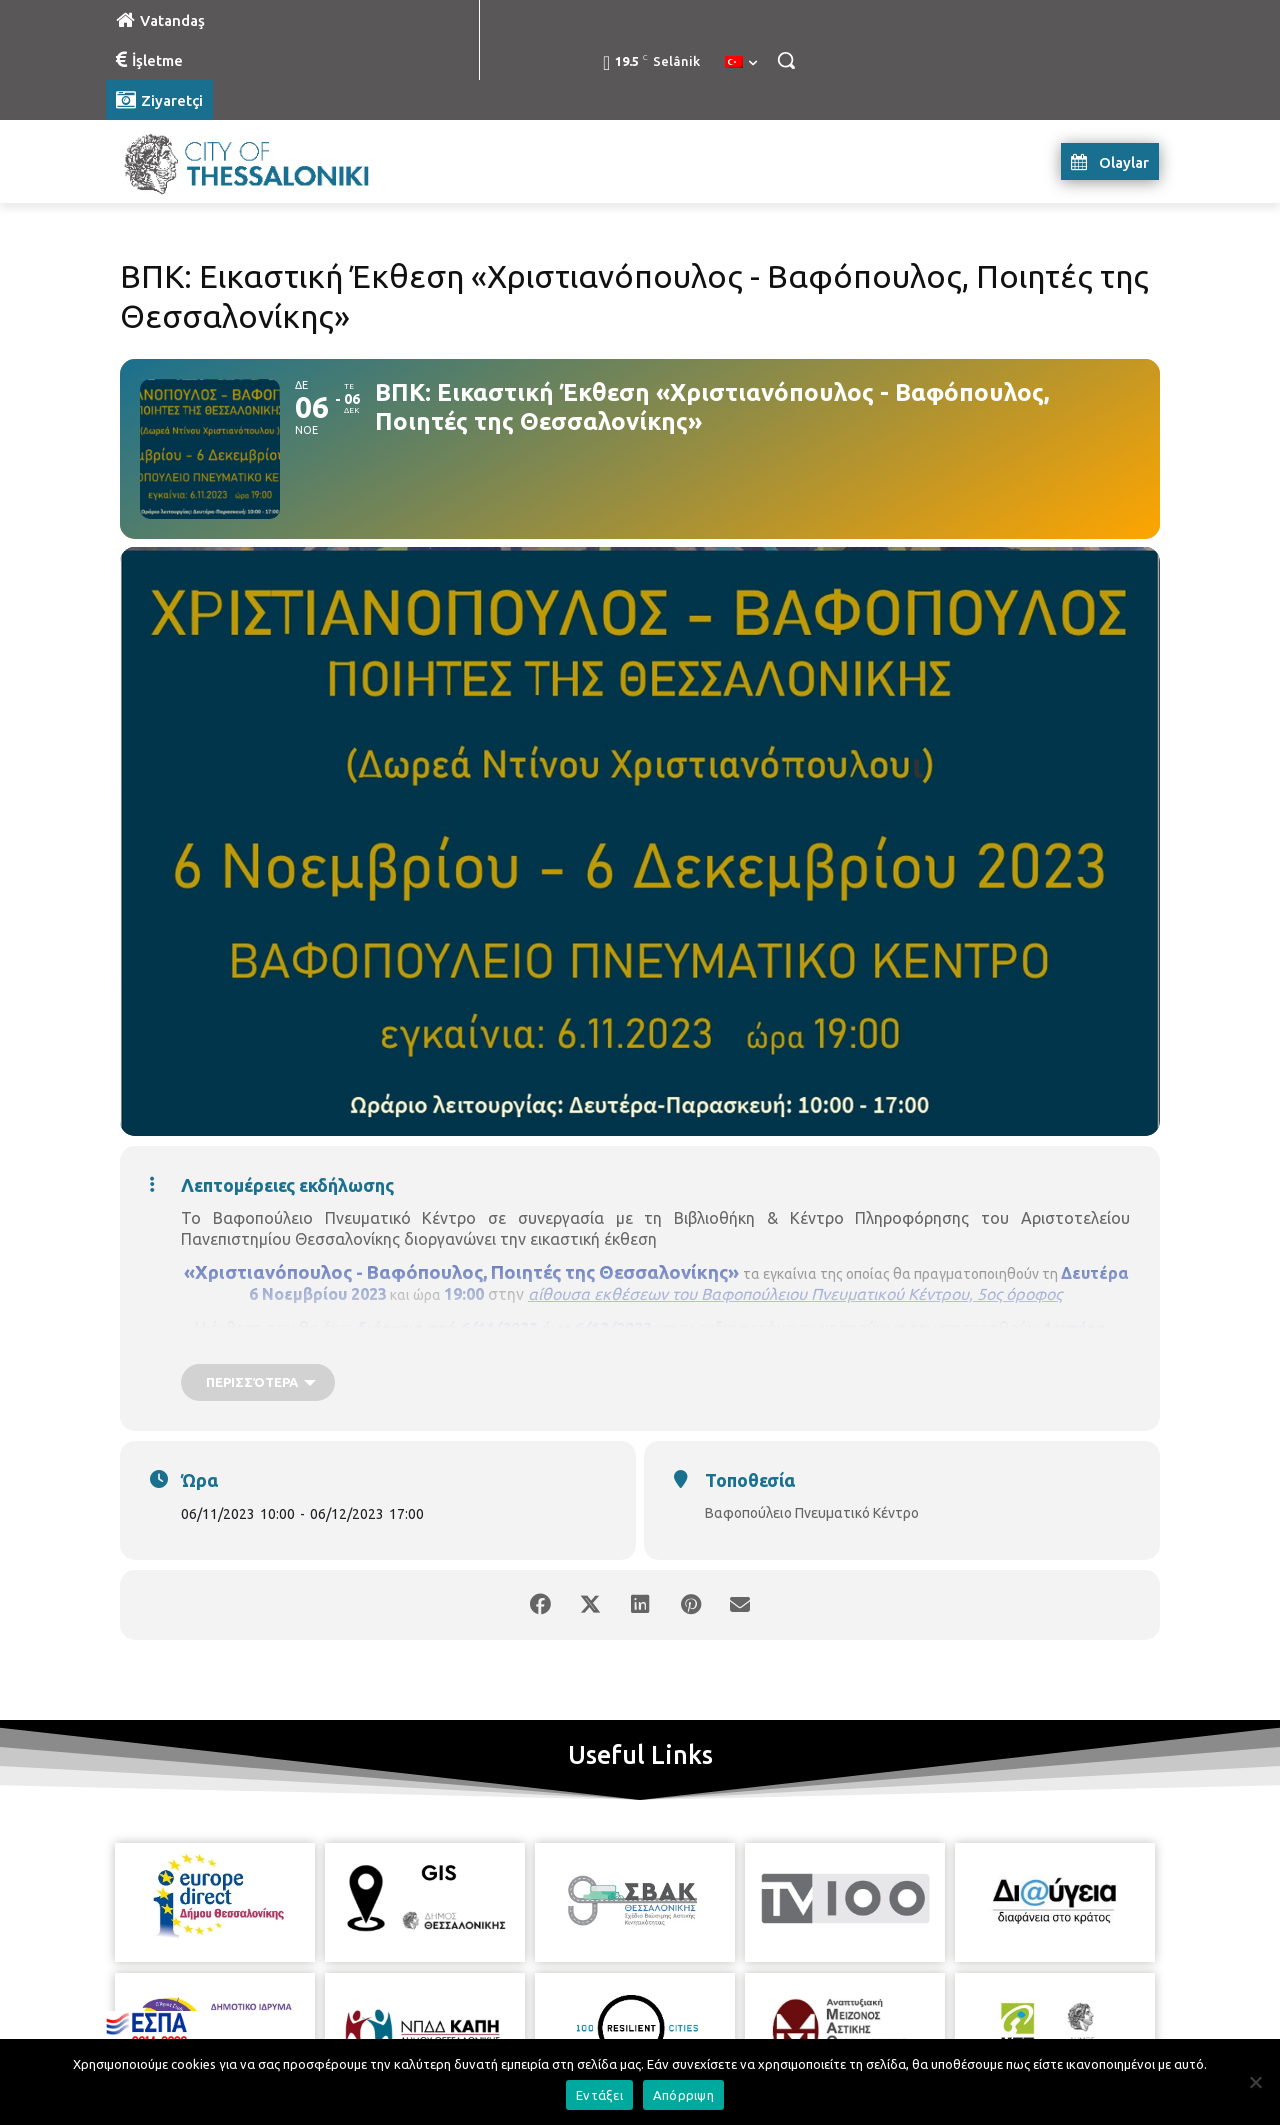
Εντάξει (599, 2095)
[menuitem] (741, 63)
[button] (786, 60)
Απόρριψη (683, 2095)
